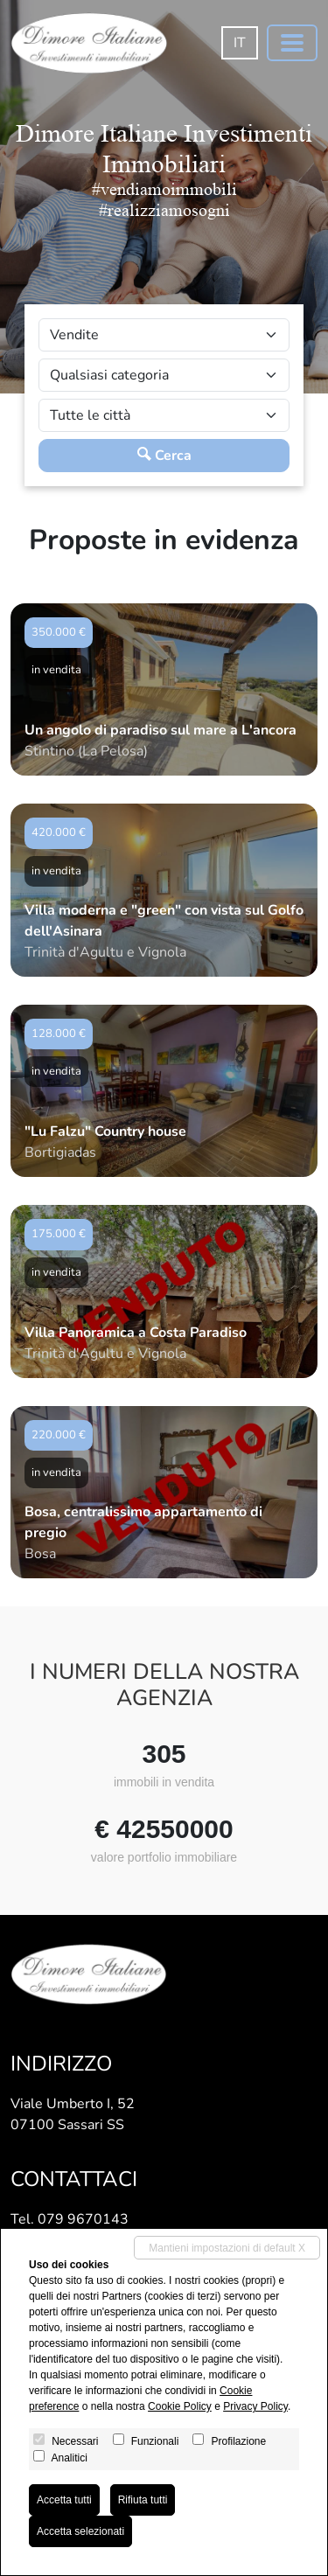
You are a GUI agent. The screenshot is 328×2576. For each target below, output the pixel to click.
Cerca (164, 455)
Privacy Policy (255, 2406)
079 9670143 (83, 2219)
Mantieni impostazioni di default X (227, 2248)
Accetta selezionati (80, 2531)
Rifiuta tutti (143, 2500)
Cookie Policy (180, 2406)
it (240, 42)
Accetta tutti (64, 2500)
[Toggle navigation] (292, 42)
